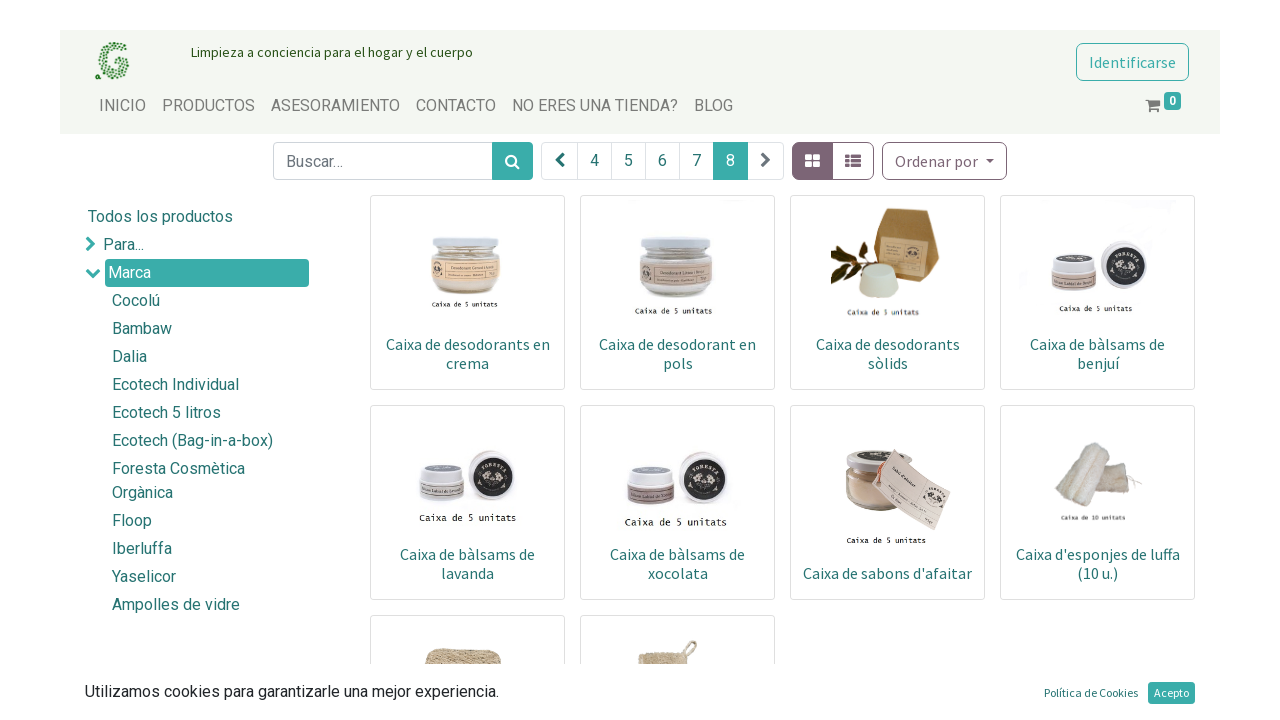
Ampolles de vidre (176, 604)
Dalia (129, 356)
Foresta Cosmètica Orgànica (178, 480)
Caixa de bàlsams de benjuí (1097, 353)
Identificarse (1132, 62)
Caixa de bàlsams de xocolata (677, 563)
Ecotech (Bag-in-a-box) (192, 440)
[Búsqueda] (512, 161)
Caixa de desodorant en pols (677, 353)
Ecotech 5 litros (166, 412)
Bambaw (142, 328)
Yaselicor (144, 576)
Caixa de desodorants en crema (468, 353)
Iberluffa (142, 548)
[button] (944, 161)
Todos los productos (160, 216)
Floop (132, 520)
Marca (129, 272)
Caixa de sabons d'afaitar (887, 573)
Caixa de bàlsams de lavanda (467, 563)
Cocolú (136, 300)
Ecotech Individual (175, 384)
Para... (123, 244)
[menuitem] (122, 106)
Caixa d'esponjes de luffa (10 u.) (1098, 563)
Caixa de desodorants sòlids (888, 353)
